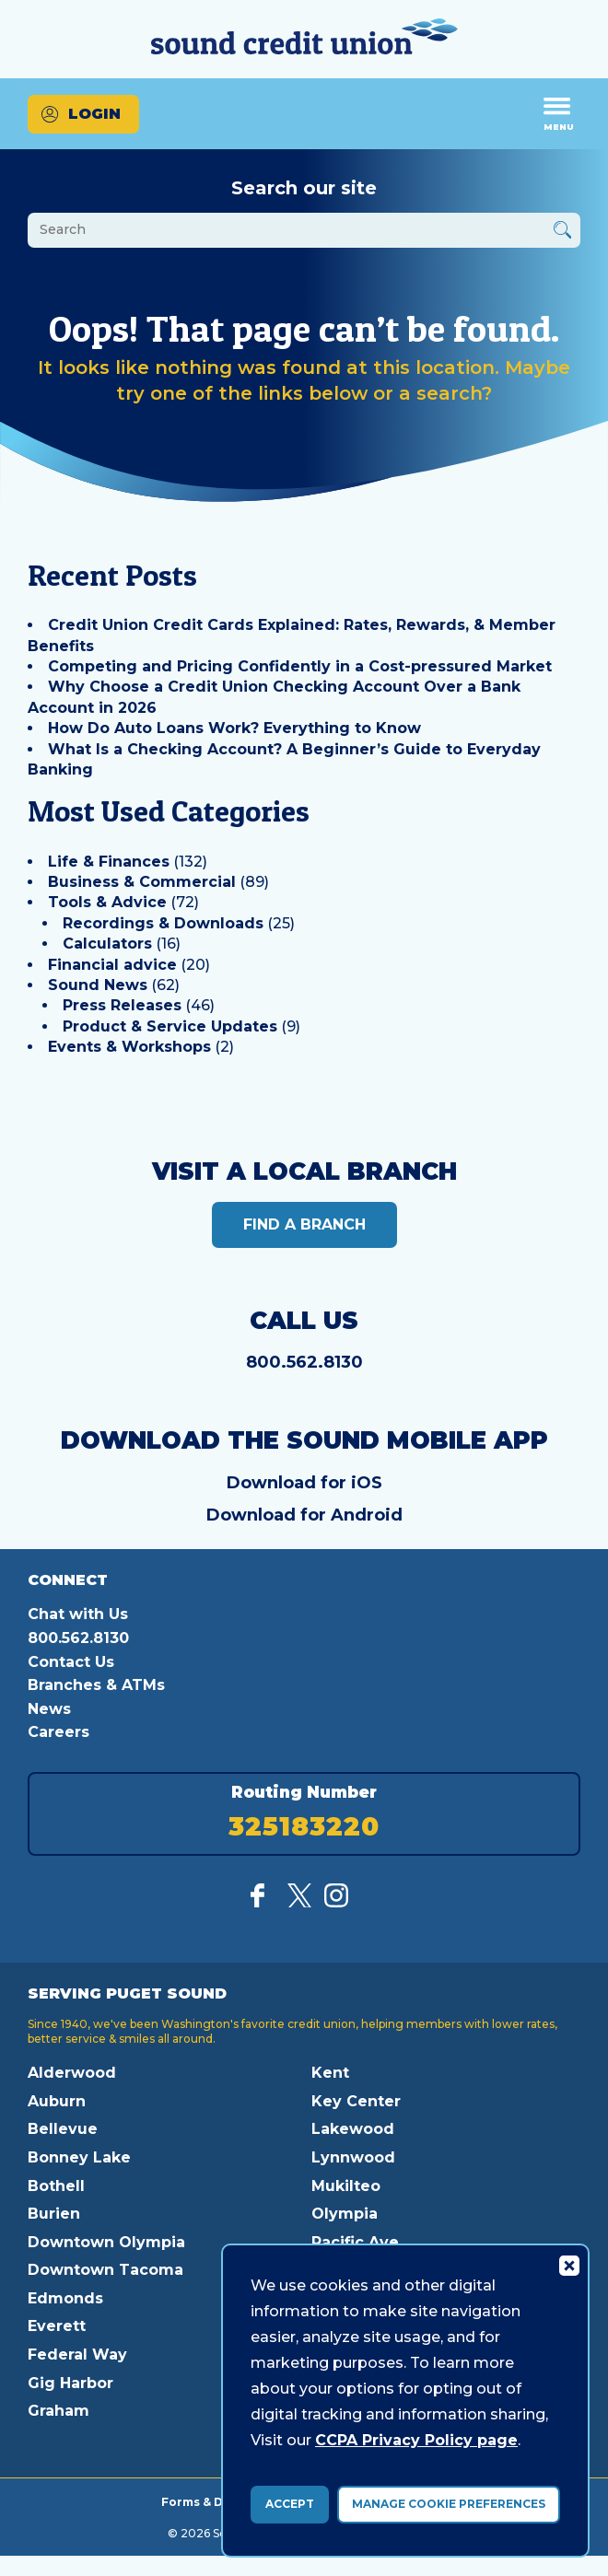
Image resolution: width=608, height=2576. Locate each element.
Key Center (356, 2101)
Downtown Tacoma (105, 2270)
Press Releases (122, 1005)
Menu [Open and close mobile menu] (559, 113)
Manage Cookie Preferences (448, 2504)
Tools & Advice (107, 902)
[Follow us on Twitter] (299, 1902)
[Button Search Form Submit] (562, 232)
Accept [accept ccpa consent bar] (289, 2504)
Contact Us (71, 1662)
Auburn (57, 2101)
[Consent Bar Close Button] (568, 2265)
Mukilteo (345, 2186)
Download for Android (304, 1515)
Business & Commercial (142, 882)
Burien (54, 2213)
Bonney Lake (79, 2157)
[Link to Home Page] (304, 39)
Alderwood (72, 2072)
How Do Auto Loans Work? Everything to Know (234, 728)
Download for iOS (304, 1483)
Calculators (107, 943)
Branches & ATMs (96, 1685)
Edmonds (65, 2298)
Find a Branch (304, 1224)
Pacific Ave (355, 2242)
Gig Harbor (70, 2383)
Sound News (97, 985)
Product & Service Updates (170, 1026)
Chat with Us (78, 1614)
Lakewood (352, 2129)
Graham (58, 2410)
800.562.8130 (304, 1362)
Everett (57, 2326)
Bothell (56, 2186)
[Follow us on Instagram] (336, 1902)
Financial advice (112, 964)
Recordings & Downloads (163, 923)
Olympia (344, 2213)
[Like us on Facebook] (263, 1902)
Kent (330, 2072)
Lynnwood (353, 2157)
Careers (58, 1732)
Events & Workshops (129, 1046)
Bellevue (63, 2129)
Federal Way (77, 2354)
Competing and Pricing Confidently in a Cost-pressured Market (300, 666)
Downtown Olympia (106, 2242)
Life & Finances (109, 861)
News (49, 1709)
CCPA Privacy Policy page (416, 2440)
